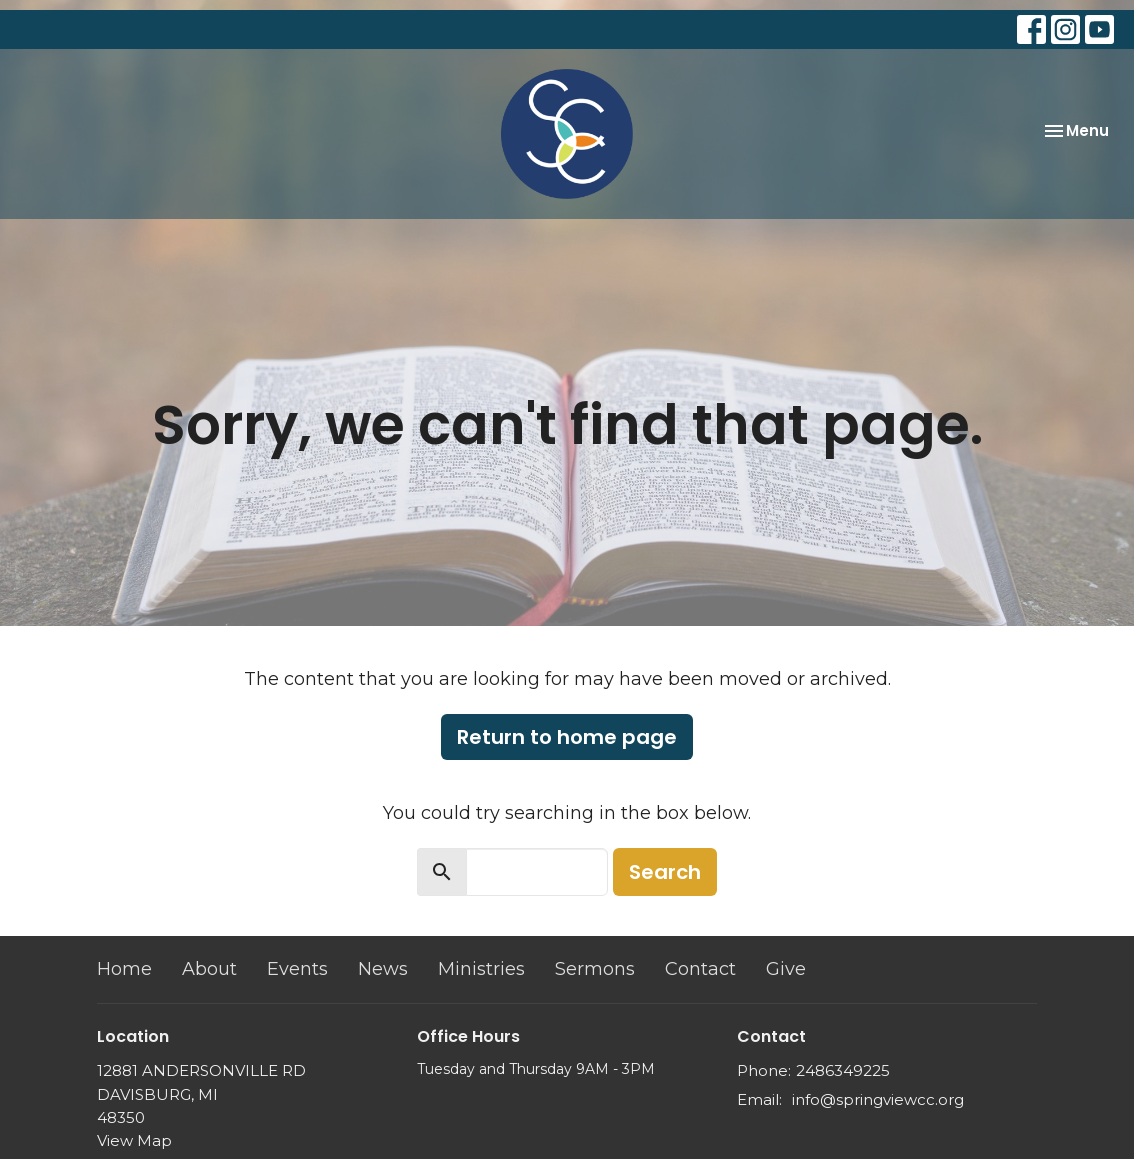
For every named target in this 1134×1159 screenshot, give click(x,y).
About (209, 969)
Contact (700, 969)
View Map (134, 1140)
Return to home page (567, 737)
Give (786, 969)
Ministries (481, 969)
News (383, 969)
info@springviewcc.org (878, 1099)
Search (665, 872)
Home (124, 969)
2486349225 (843, 1070)
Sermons (595, 969)
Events (297, 969)
